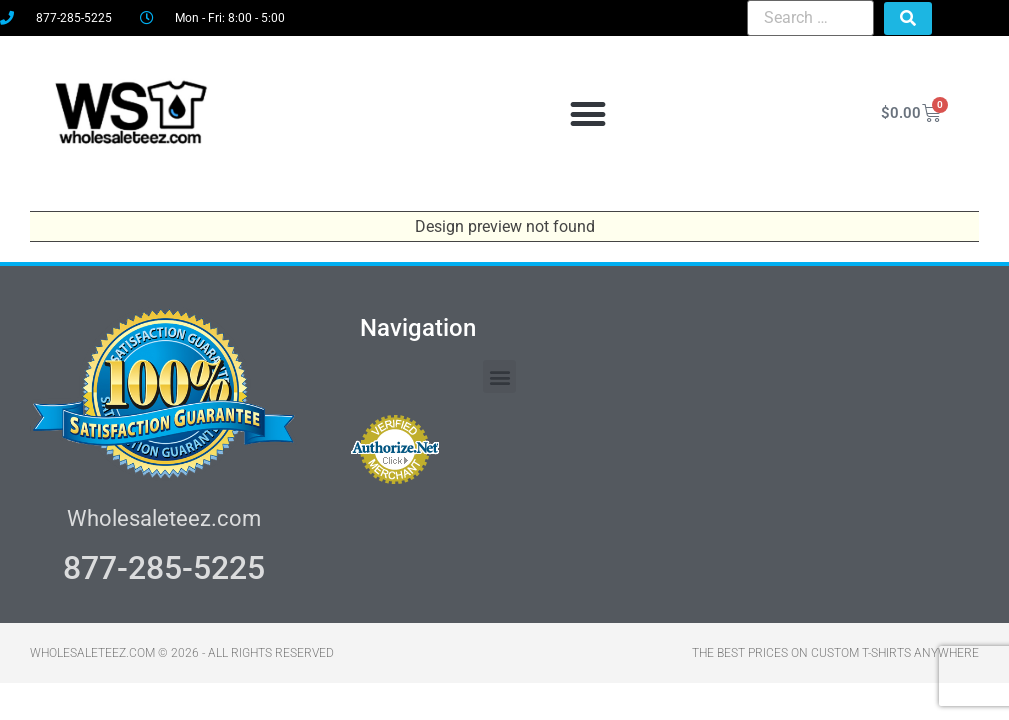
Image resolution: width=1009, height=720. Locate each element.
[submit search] (908, 18)
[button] (588, 113)
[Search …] (810, 18)
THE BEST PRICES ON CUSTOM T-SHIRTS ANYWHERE (835, 653)
